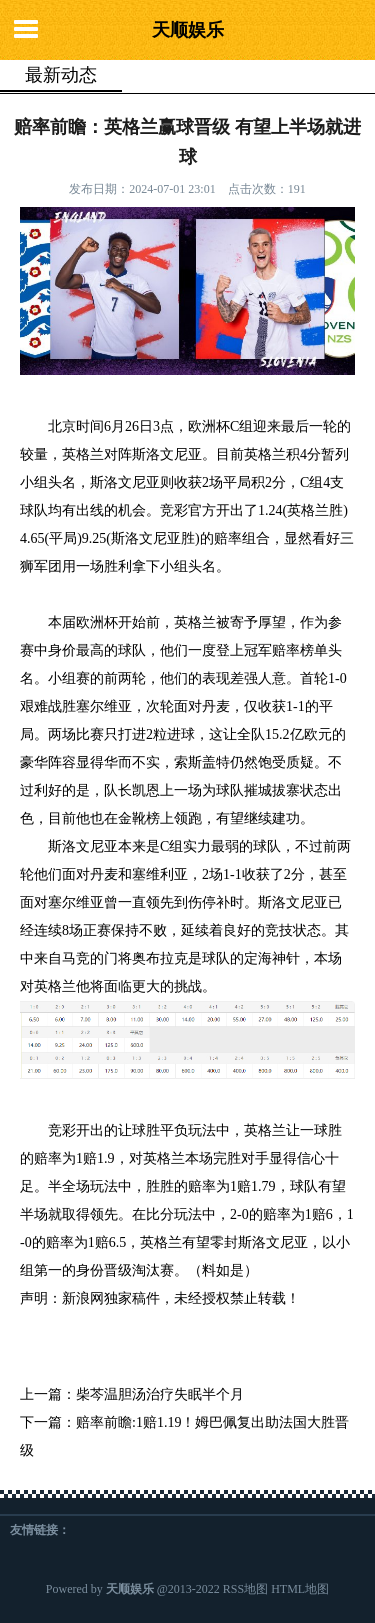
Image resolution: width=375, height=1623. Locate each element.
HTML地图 (300, 1589)
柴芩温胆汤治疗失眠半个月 (160, 1394)
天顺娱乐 (188, 30)
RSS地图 (245, 1589)
